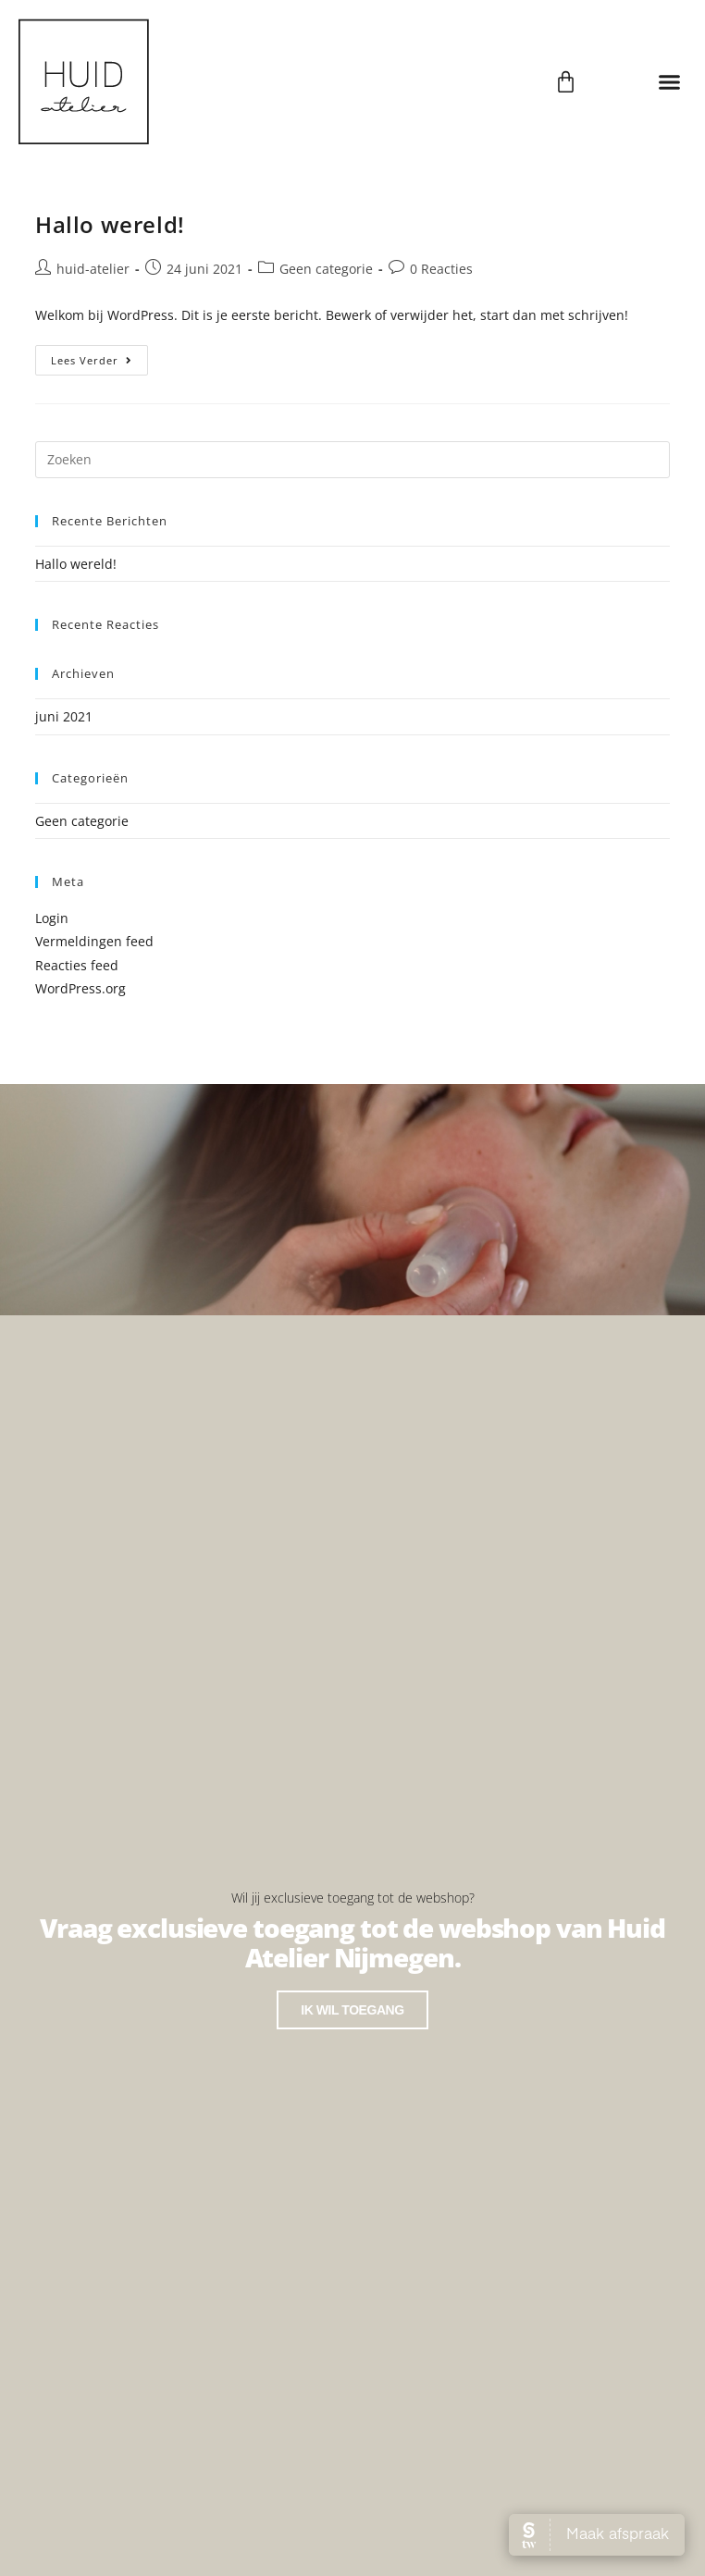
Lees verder (99, 356)
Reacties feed (76, 965)
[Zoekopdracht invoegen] (352, 459)
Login (51, 918)
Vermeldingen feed (94, 941)
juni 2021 (64, 716)
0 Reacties (441, 268)
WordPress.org (80, 988)
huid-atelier (93, 268)
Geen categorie (326, 268)
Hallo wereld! (110, 224)
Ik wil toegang (352, 2010)
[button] (668, 81)
